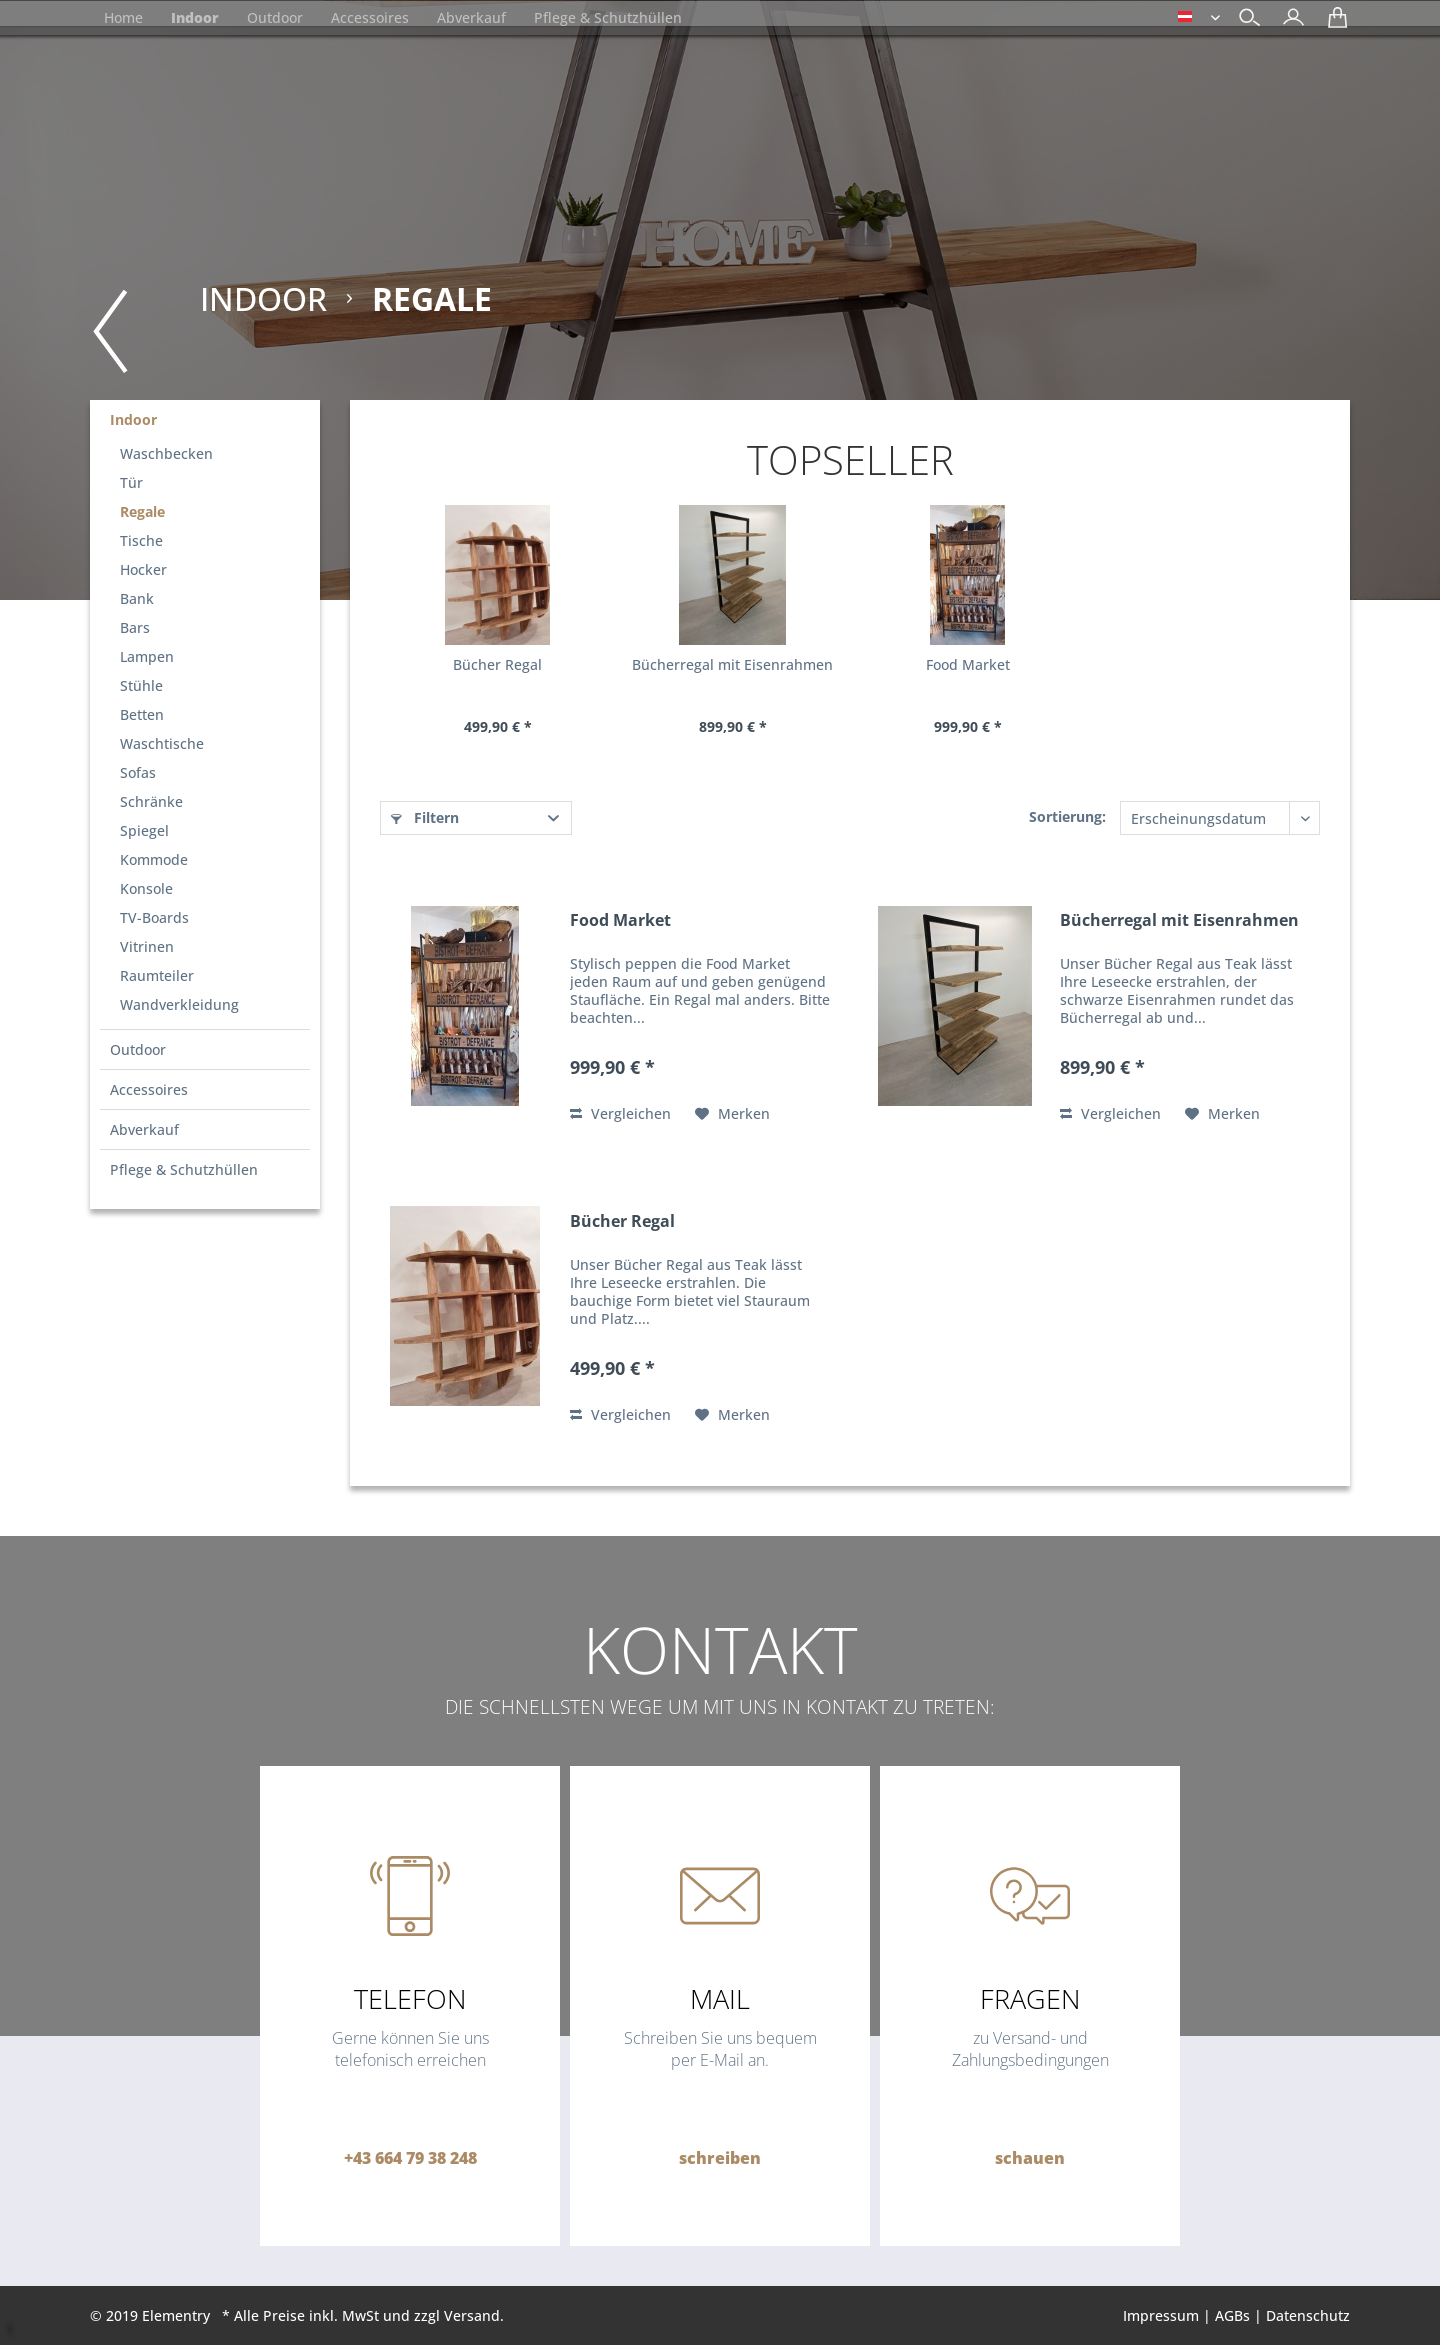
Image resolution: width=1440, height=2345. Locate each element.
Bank (137, 598)
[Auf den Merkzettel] (732, 1114)
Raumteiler (157, 975)
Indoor (133, 419)
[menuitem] (1288, 19)
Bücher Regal (497, 664)
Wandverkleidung (179, 1004)
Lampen (147, 656)
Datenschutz (1308, 2315)
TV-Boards (154, 917)
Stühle (141, 685)
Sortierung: (1067, 816)
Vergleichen (620, 1113)
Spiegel (144, 830)
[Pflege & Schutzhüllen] (608, 17)
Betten (142, 714)
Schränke (151, 801)
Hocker (143, 569)
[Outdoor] (275, 17)
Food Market (968, 664)
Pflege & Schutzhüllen (184, 1169)
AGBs (1232, 2315)
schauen (1030, 2158)
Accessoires (149, 1089)
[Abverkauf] (471, 17)
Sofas (138, 772)
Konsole (146, 888)
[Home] (123, 17)
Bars (135, 627)
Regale (142, 511)
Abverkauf (144, 1129)
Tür (131, 482)
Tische (141, 540)
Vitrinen (147, 946)
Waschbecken (166, 453)
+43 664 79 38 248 (410, 2158)
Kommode (154, 859)
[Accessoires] (370, 17)
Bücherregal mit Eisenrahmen (732, 664)
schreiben (720, 2158)
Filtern (425, 817)
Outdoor (138, 1049)
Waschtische (162, 743)
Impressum (1161, 2315)
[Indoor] (195, 17)
